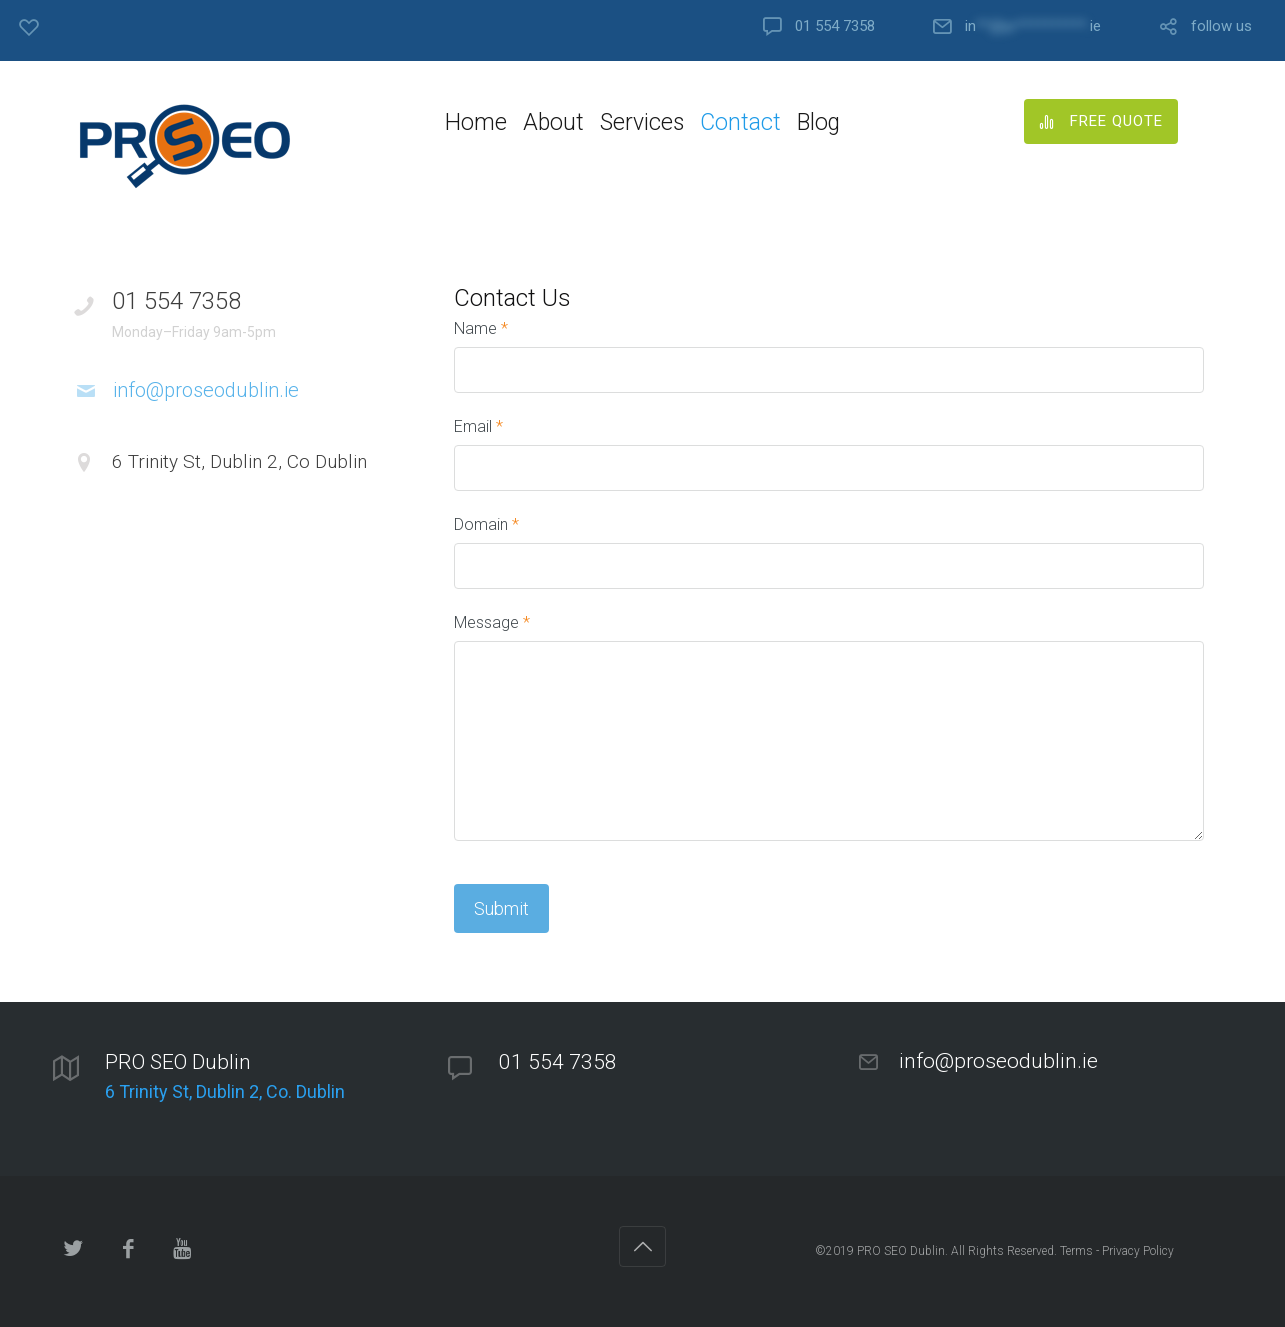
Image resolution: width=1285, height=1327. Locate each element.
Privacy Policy (1138, 1251)
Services (642, 122)
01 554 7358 (835, 26)
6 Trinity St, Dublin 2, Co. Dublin (225, 1091)
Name (481, 328)
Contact (740, 122)
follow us (1221, 26)
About (553, 122)
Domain (486, 524)
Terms (1076, 1251)
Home (476, 122)
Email (478, 426)
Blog (818, 122)
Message (492, 622)
